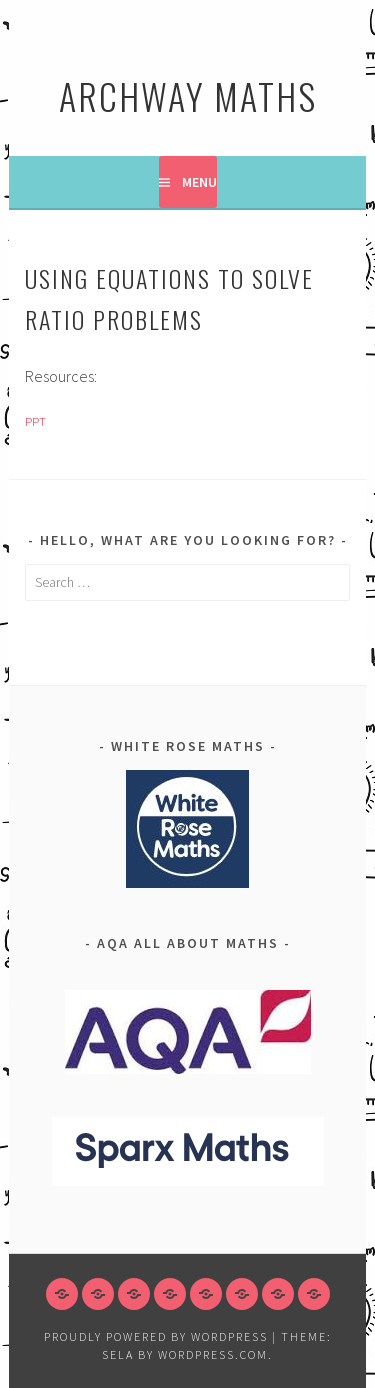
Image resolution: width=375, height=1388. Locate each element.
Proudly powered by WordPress (156, 1336)
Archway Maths (188, 95)
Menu (199, 182)
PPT (35, 421)
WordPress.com (213, 1354)
